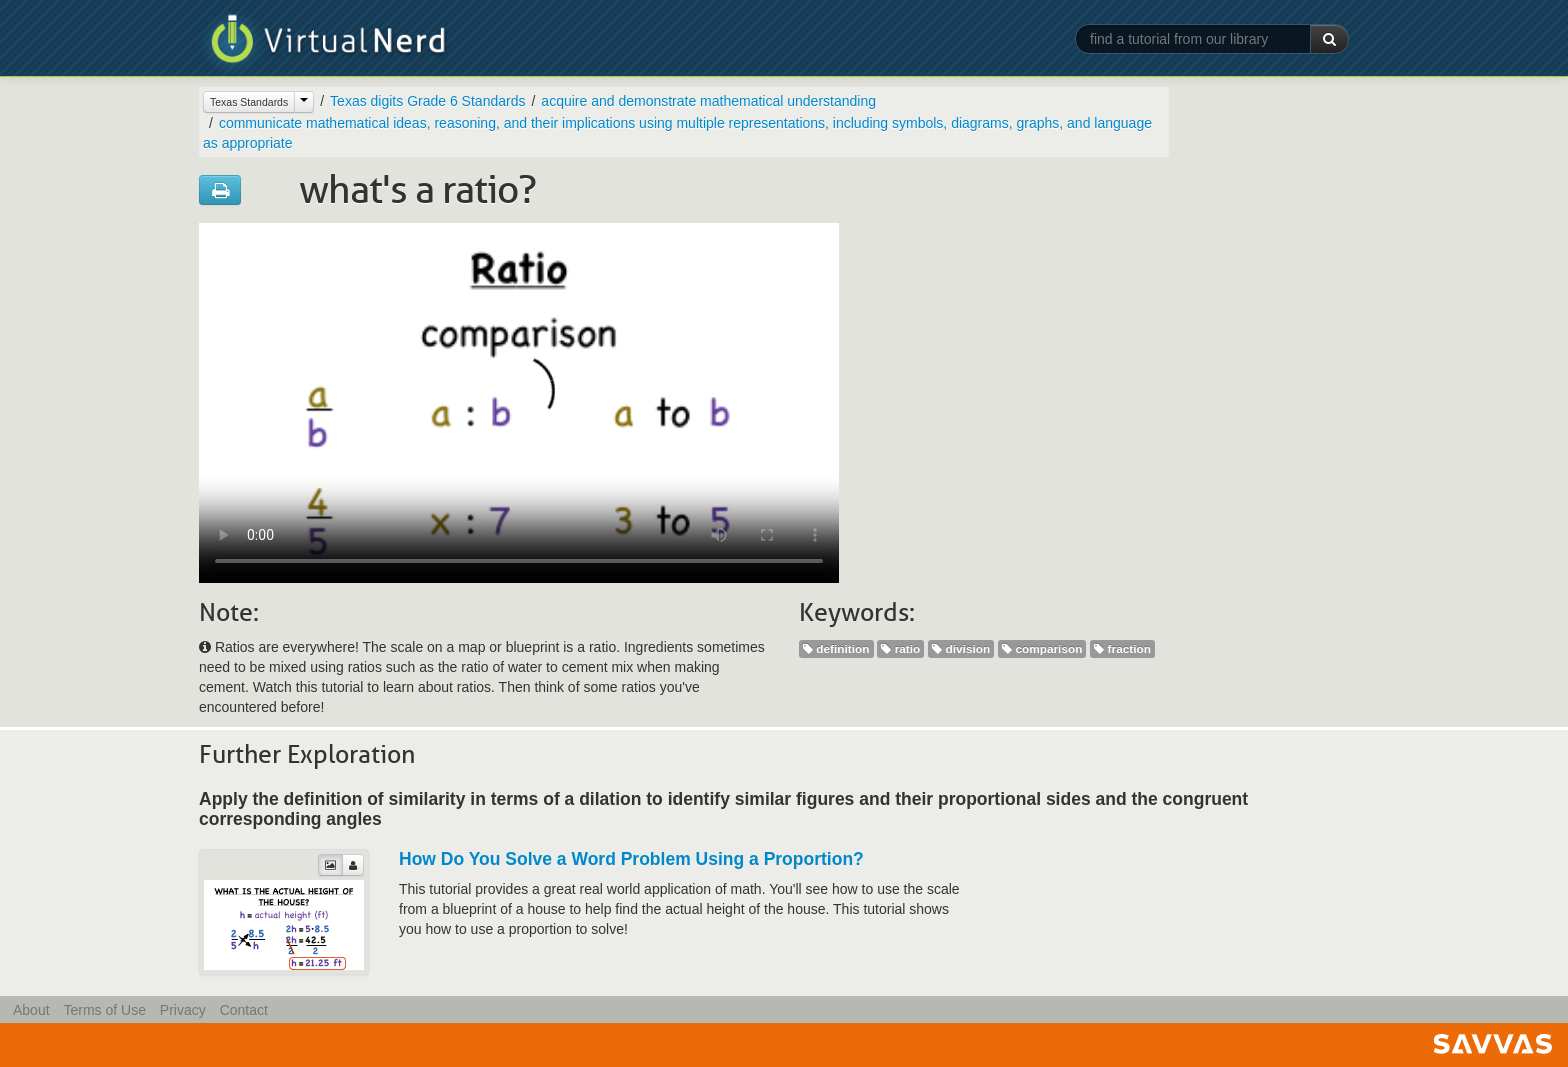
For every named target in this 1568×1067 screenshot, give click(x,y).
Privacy (183, 1010)
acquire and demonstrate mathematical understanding (708, 101)
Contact (244, 1010)
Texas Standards (249, 102)
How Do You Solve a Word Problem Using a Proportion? (631, 859)
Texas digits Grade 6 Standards (427, 101)
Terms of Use (104, 1010)
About (31, 1010)
